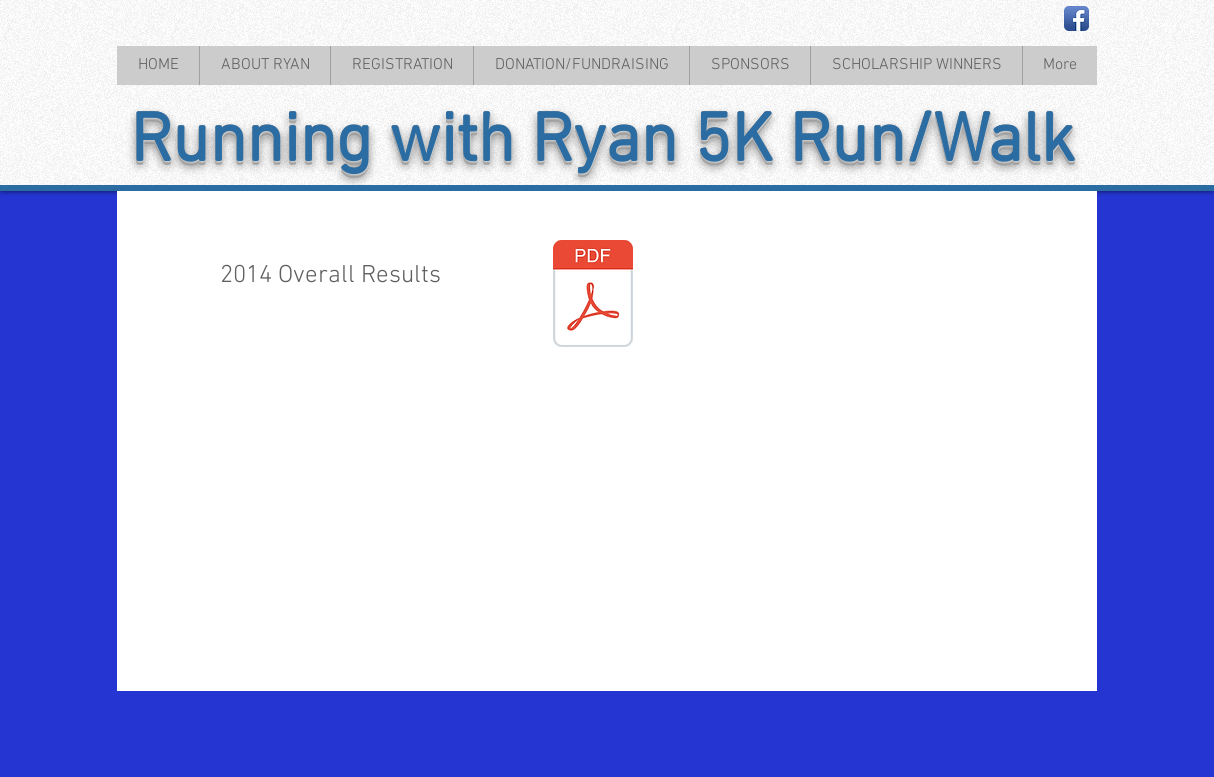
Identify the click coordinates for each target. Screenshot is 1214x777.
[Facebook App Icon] (1076, 18)
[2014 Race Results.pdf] (593, 296)
